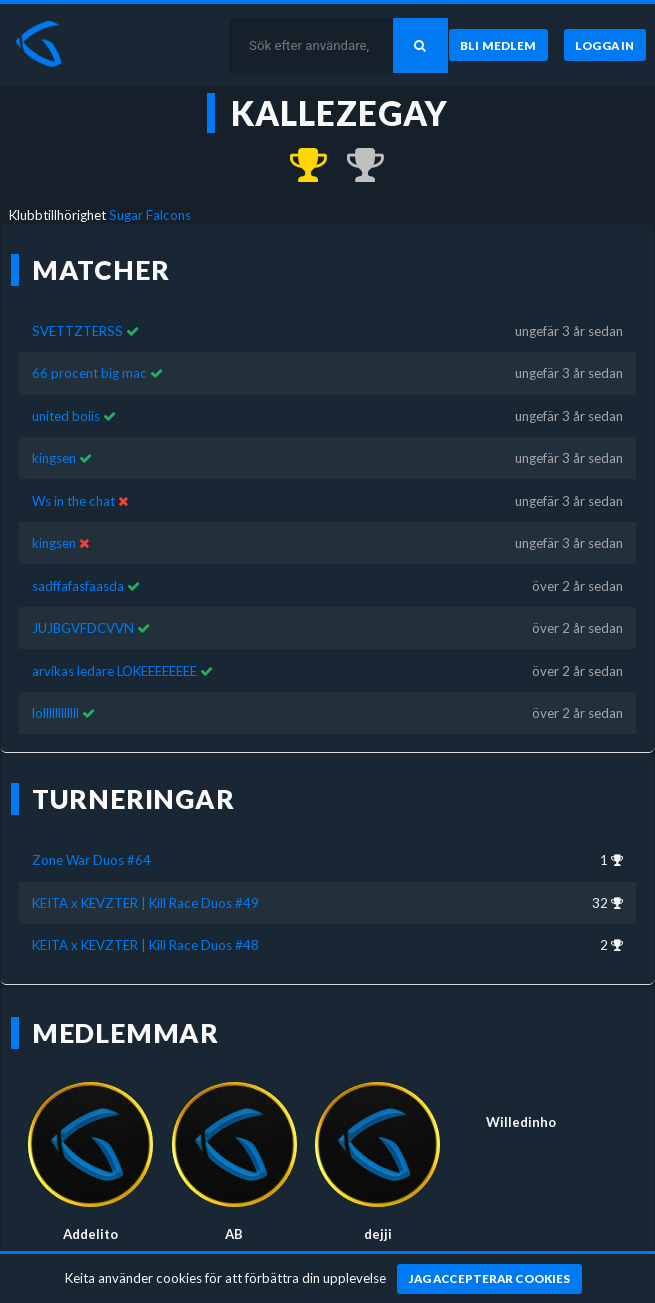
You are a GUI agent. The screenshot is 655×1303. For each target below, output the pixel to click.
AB (234, 1234)
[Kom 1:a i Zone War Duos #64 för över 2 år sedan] (299, 166)
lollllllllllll (55, 713)
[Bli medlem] (498, 45)
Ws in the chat (73, 501)
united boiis (66, 416)
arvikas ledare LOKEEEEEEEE (114, 671)
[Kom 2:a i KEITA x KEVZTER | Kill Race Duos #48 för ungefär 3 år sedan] (355, 166)
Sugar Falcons (150, 215)
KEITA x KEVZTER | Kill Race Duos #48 (145, 945)
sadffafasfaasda (78, 586)
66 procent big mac (89, 373)
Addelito (90, 1234)
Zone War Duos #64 (91, 860)
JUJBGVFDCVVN (83, 628)
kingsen (54, 458)
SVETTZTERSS (77, 331)
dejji (378, 1234)
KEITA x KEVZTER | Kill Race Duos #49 (145, 903)
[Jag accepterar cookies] (489, 1279)
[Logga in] (605, 45)
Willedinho (521, 1122)
